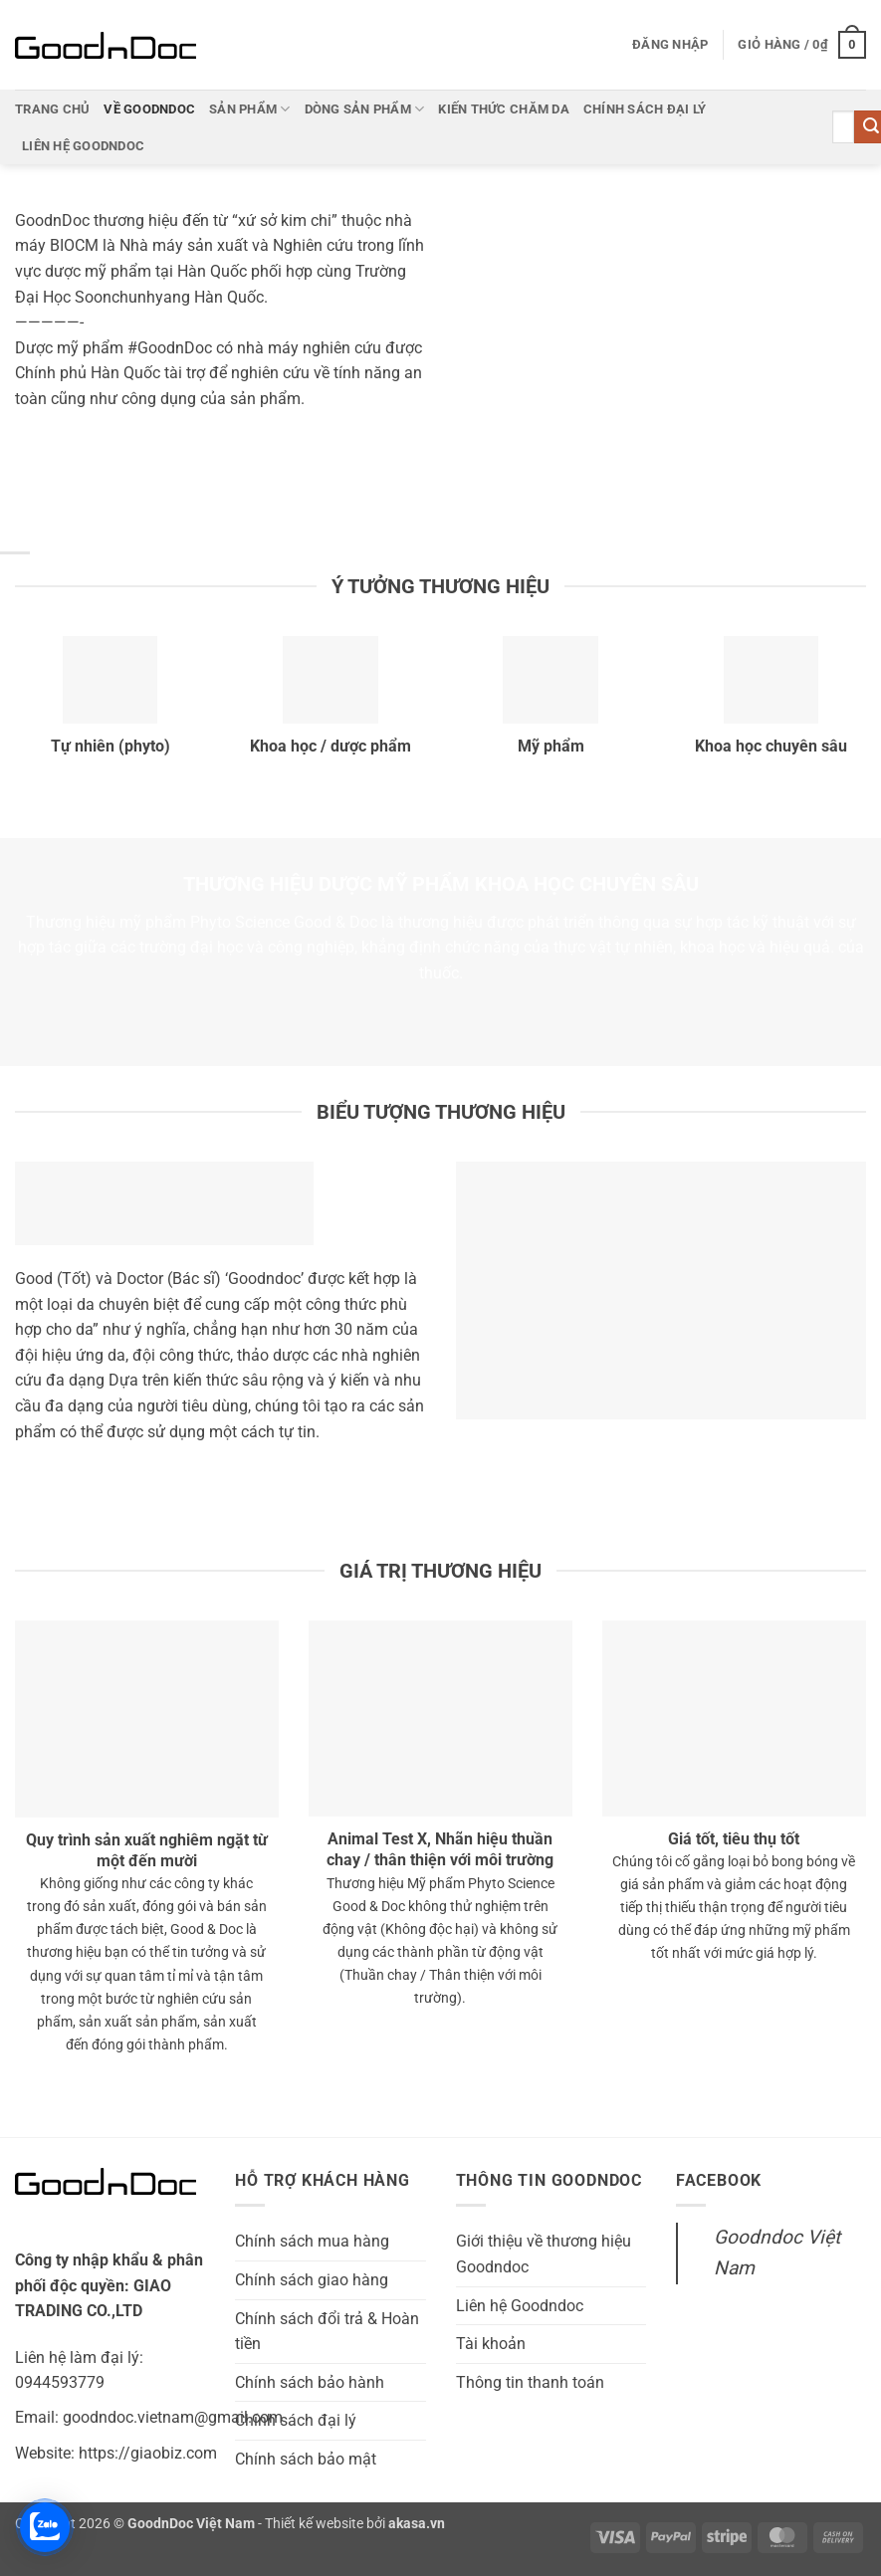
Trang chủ (52, 109)
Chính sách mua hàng (312, 2241)
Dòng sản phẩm (365, 109)
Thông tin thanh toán (530, 2382)
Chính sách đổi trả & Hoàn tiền (327, 2331)
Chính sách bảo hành (309, 2382)
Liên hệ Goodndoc (83, 145)
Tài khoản (491, 2343)
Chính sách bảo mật (305, 2459)
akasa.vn (416, 2523)
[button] (670, 45)
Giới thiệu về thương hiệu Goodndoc (543, 2254)
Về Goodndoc (149, 109)
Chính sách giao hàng (311, 2279)
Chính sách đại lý (644, 109)
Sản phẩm (250, 109)
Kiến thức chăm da (503, 109)
